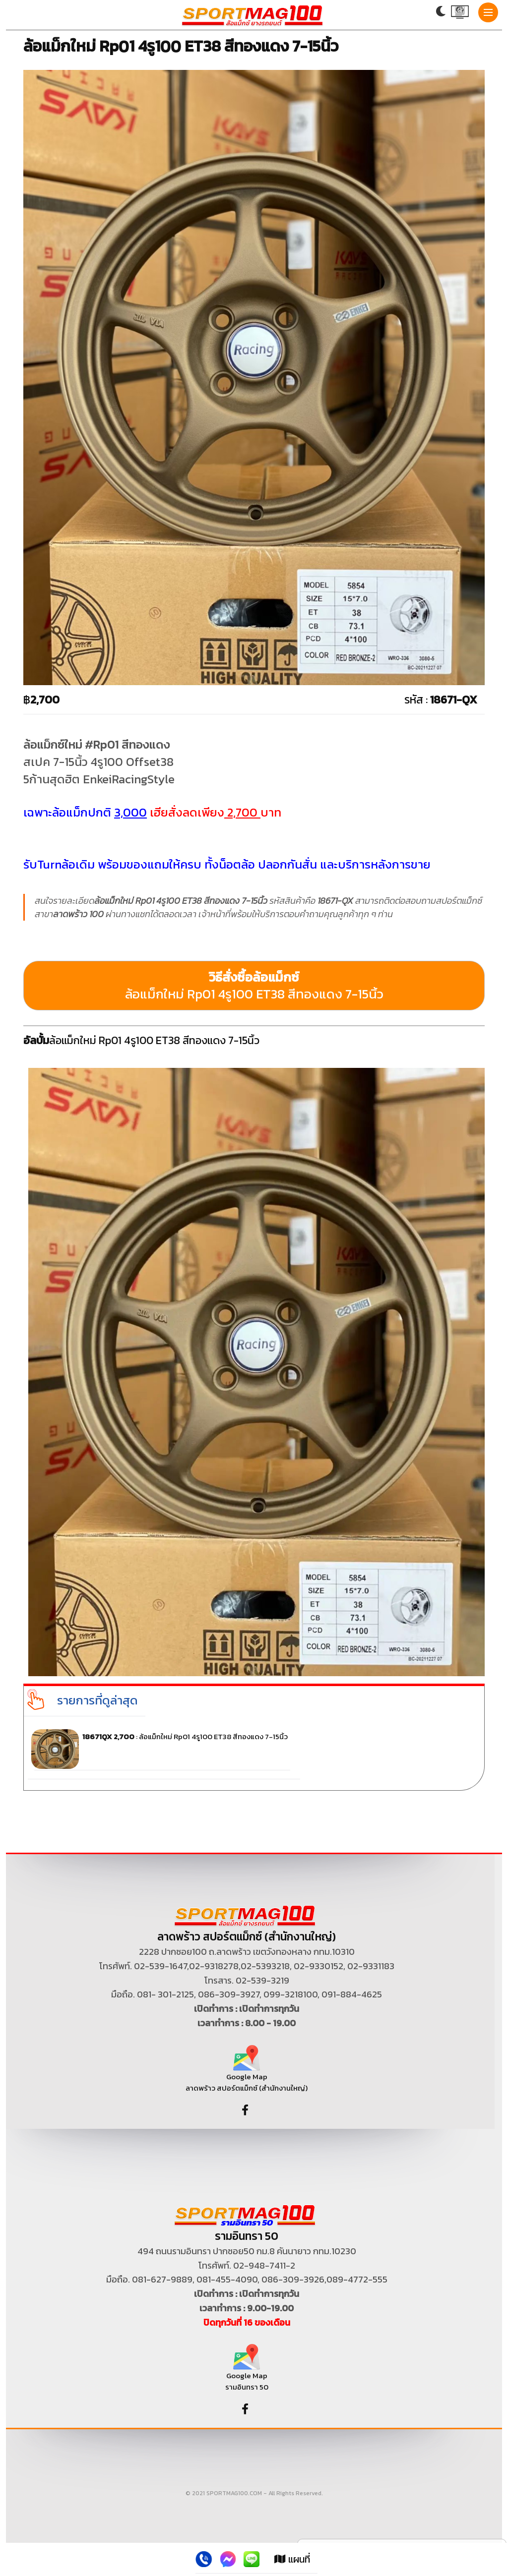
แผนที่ (292, 2559)
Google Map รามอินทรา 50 (246, 2371)
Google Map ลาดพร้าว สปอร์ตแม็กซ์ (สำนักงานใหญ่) (247, 2072)
